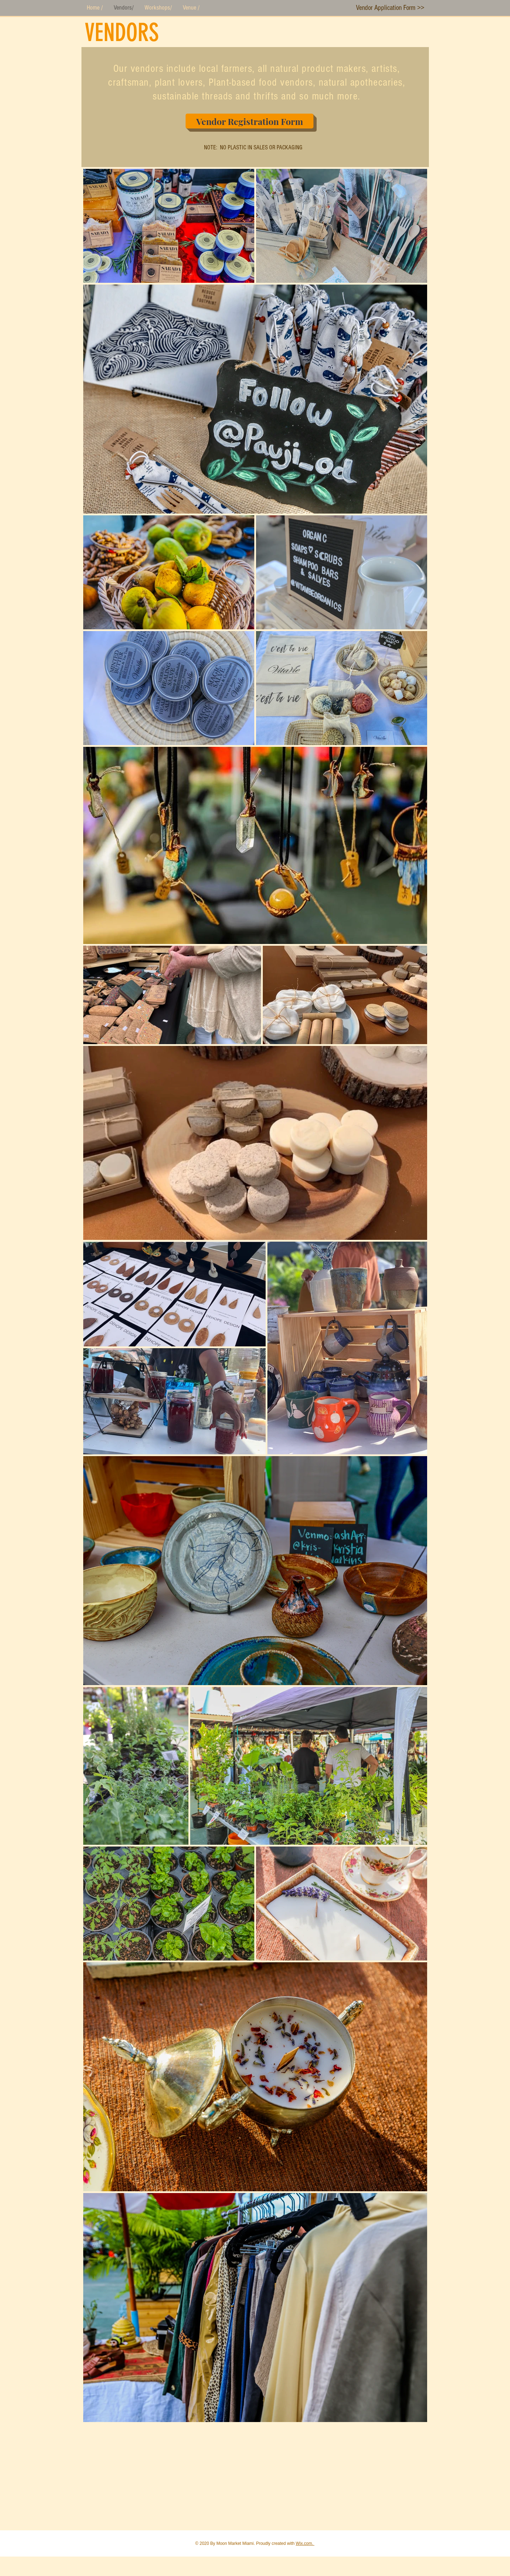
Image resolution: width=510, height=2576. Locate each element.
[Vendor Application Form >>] (389, 7)
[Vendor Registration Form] (249, 121)
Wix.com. (305, 2543)
